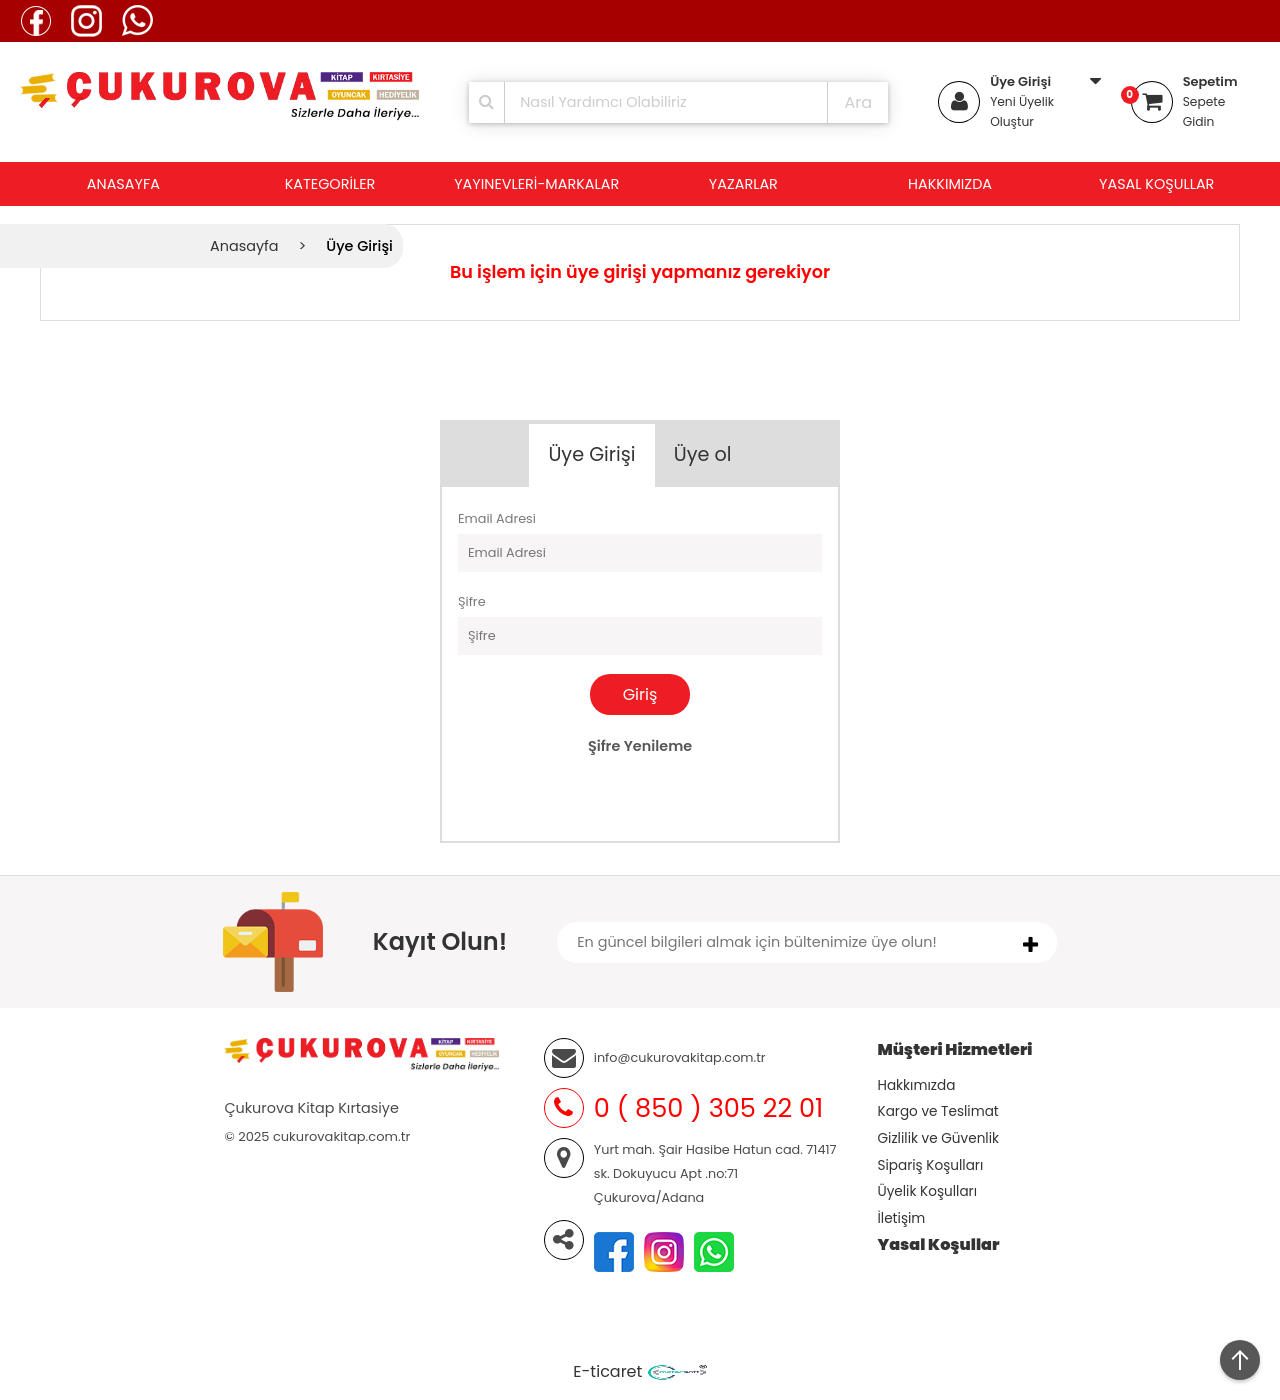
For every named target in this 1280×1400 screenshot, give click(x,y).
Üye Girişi (1020, 81)
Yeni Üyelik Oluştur (1022, 111)
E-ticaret (607, 1371)
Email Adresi (497, 518)
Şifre (472, 601)
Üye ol (703, 454)
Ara (858, 102)
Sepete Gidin (1204, 111)
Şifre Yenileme (640, 746)
